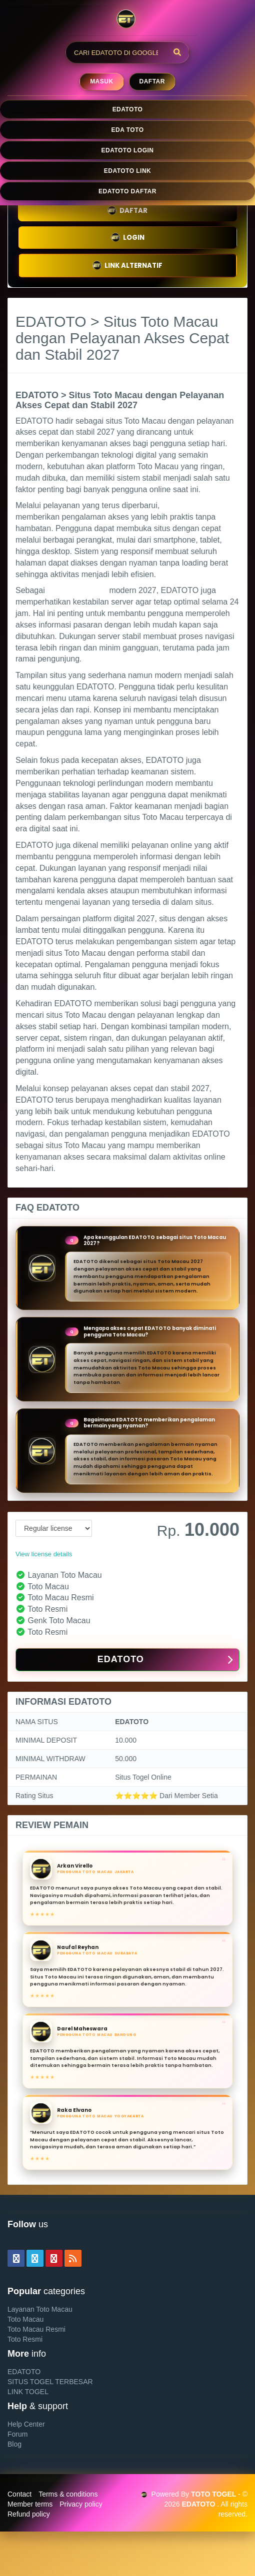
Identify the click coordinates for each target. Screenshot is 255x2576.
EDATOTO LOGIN (128, 150)
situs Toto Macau (77, 590)
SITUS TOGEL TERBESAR (50, 2382)
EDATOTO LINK (127, 170)
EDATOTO (127, 109)
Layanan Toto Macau (40, 2309)
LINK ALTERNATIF (127, 265)
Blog (15, 2444)
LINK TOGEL (28, 2392)
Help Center (26, 2424)
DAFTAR (128, 210)
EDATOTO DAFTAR (127, 191)
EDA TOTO (128, 129)
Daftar (152, 81)
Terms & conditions (68, 2494)
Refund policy (29, 2514)
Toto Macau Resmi (37, 2329)
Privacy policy (81, 2504)
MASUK (101, 81)
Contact (20, 2494)
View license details (44, 1554)
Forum (18, 2434)
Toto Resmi (25, 2339)
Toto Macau (26, 2319)
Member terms (30, 2504)
